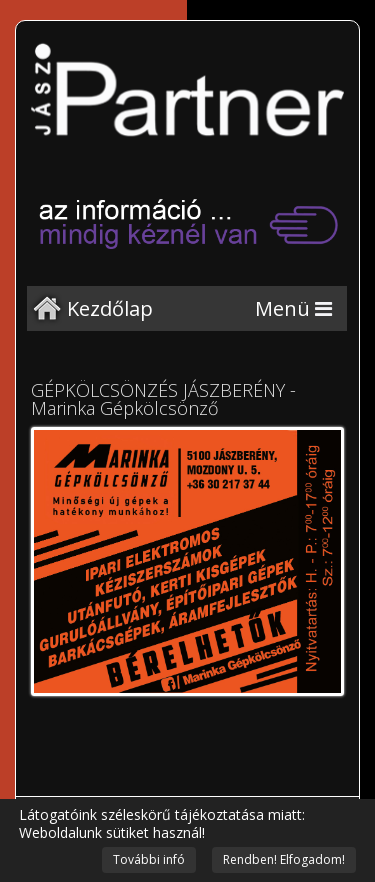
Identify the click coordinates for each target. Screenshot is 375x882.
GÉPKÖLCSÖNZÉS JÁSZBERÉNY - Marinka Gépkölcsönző (163, 399)
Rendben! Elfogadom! (284, 859)
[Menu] (293, 308)
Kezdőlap (110, 308)
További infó (149, 859)
